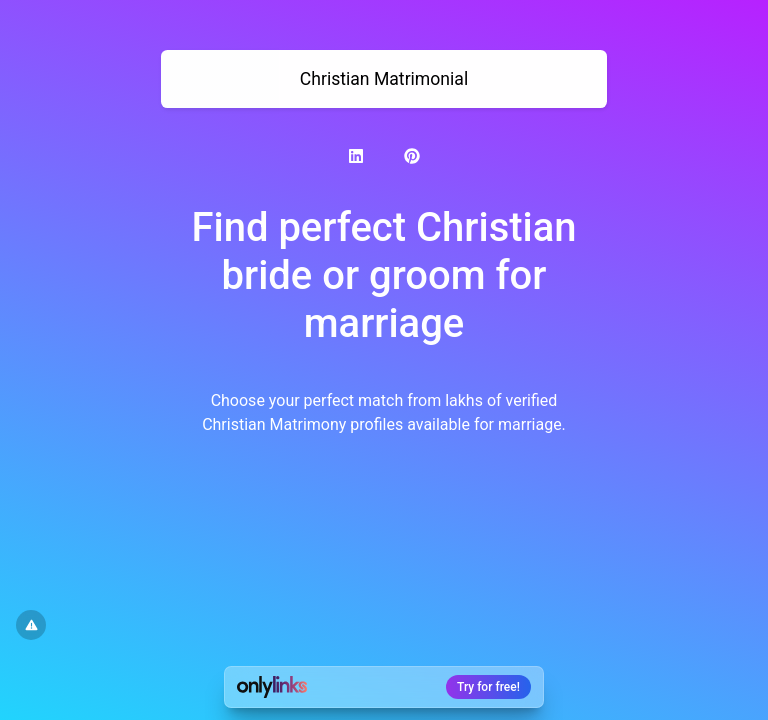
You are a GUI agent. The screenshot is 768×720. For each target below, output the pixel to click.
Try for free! (488, 687)
